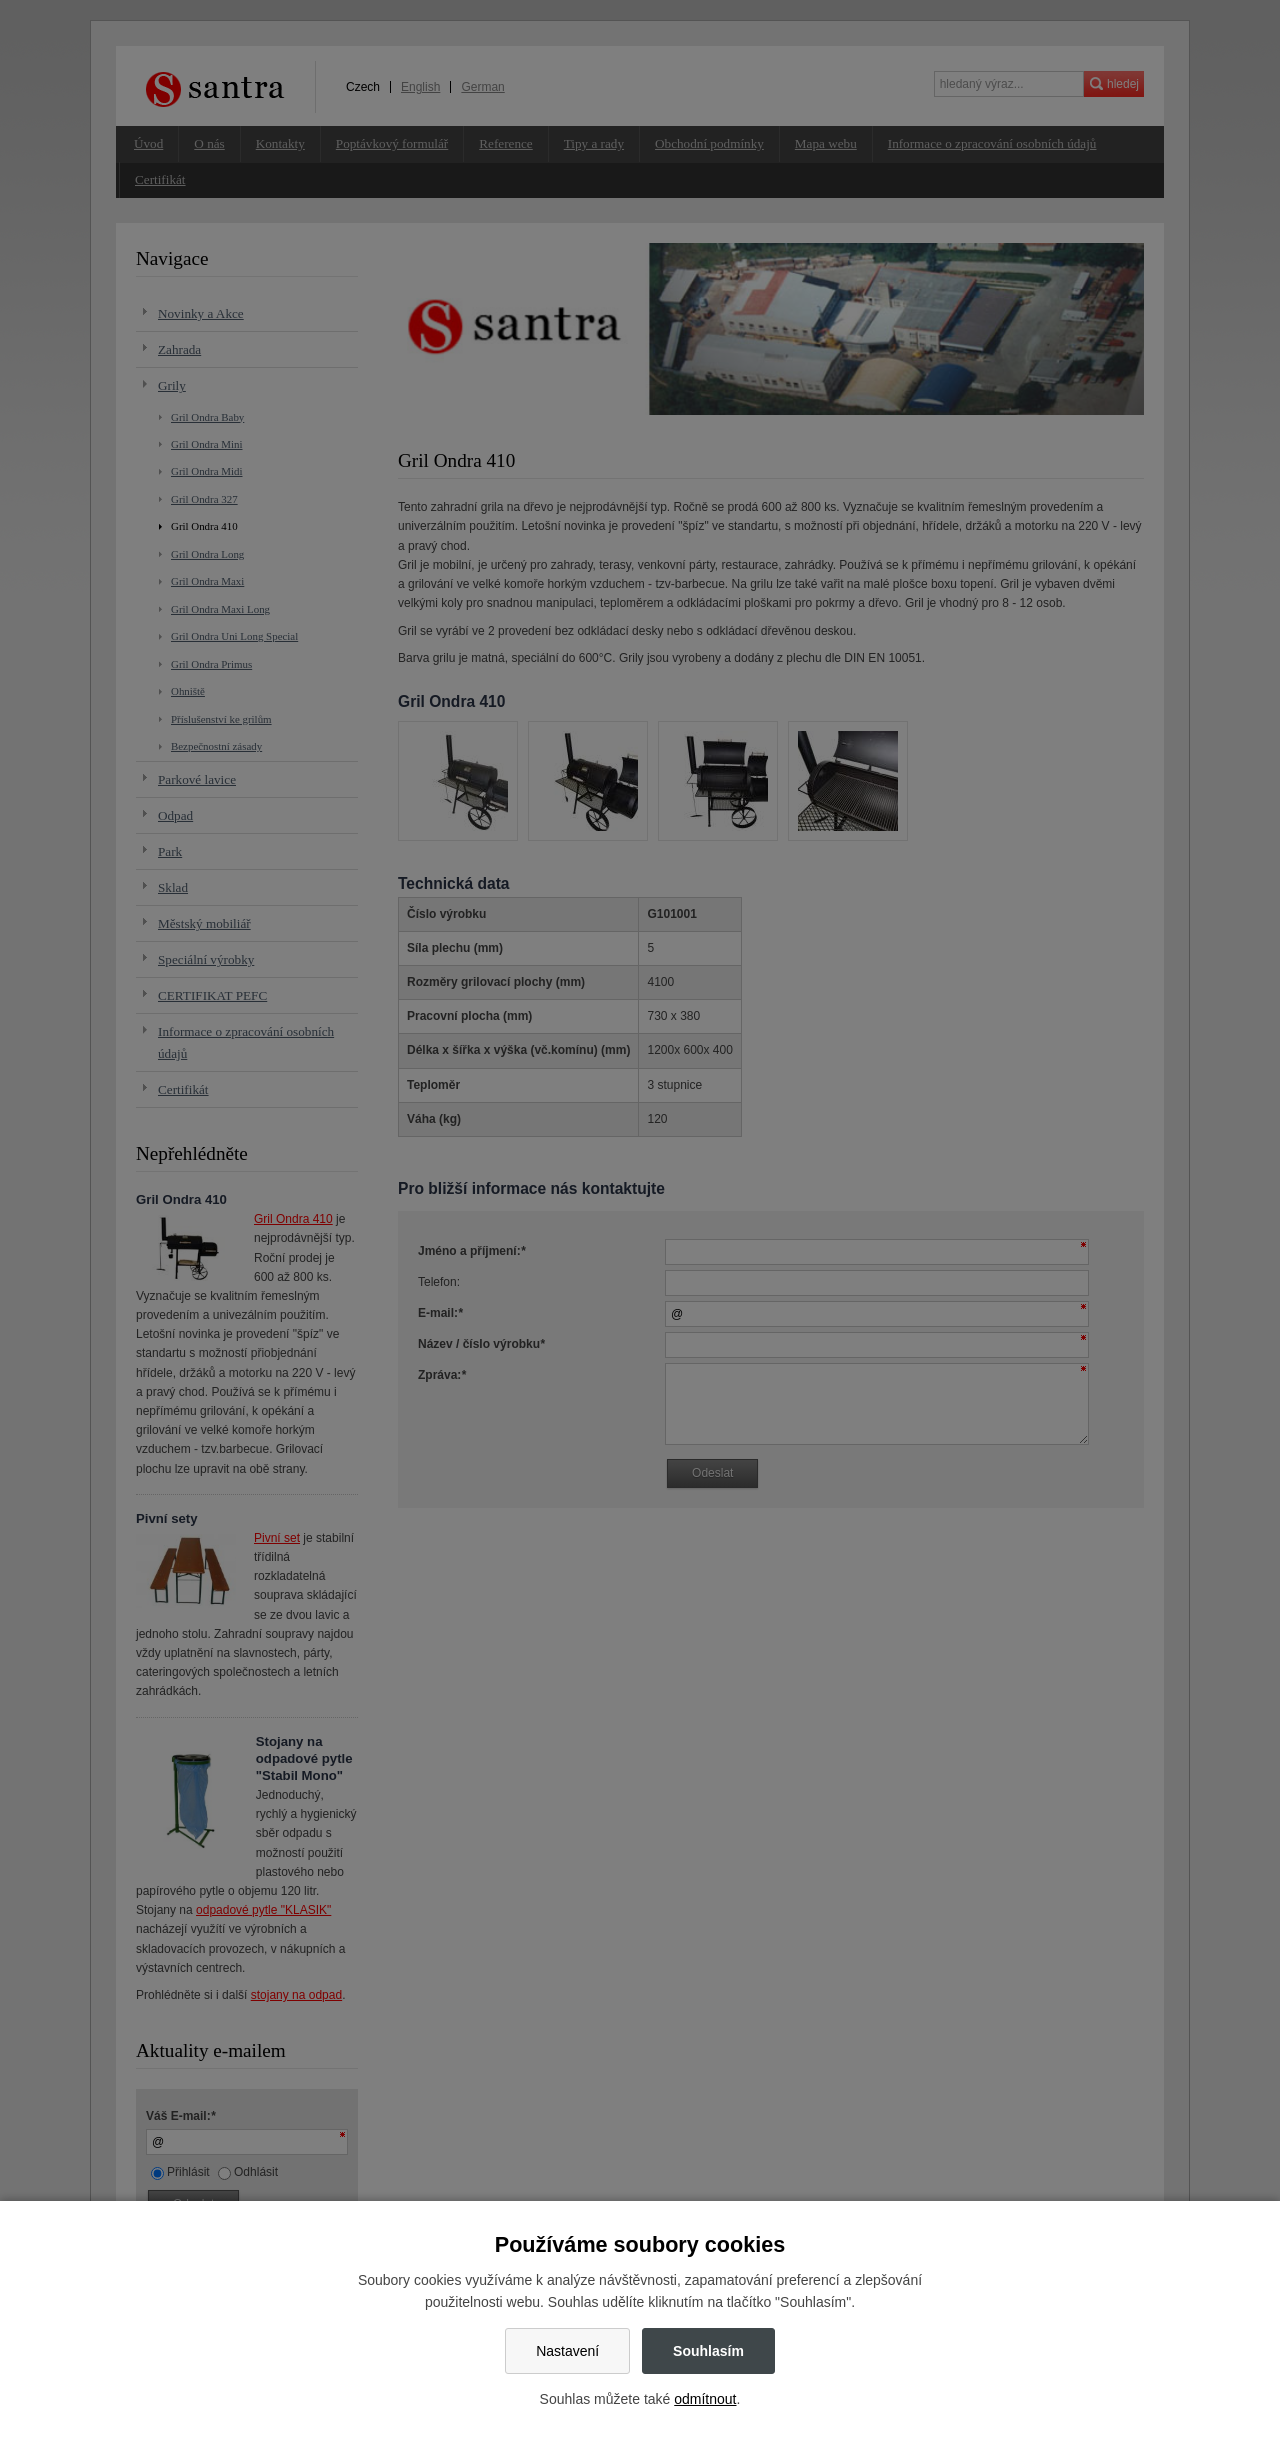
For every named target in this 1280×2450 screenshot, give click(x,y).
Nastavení (567, 2351)
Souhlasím (708, 2351)
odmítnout (705, 2399)
